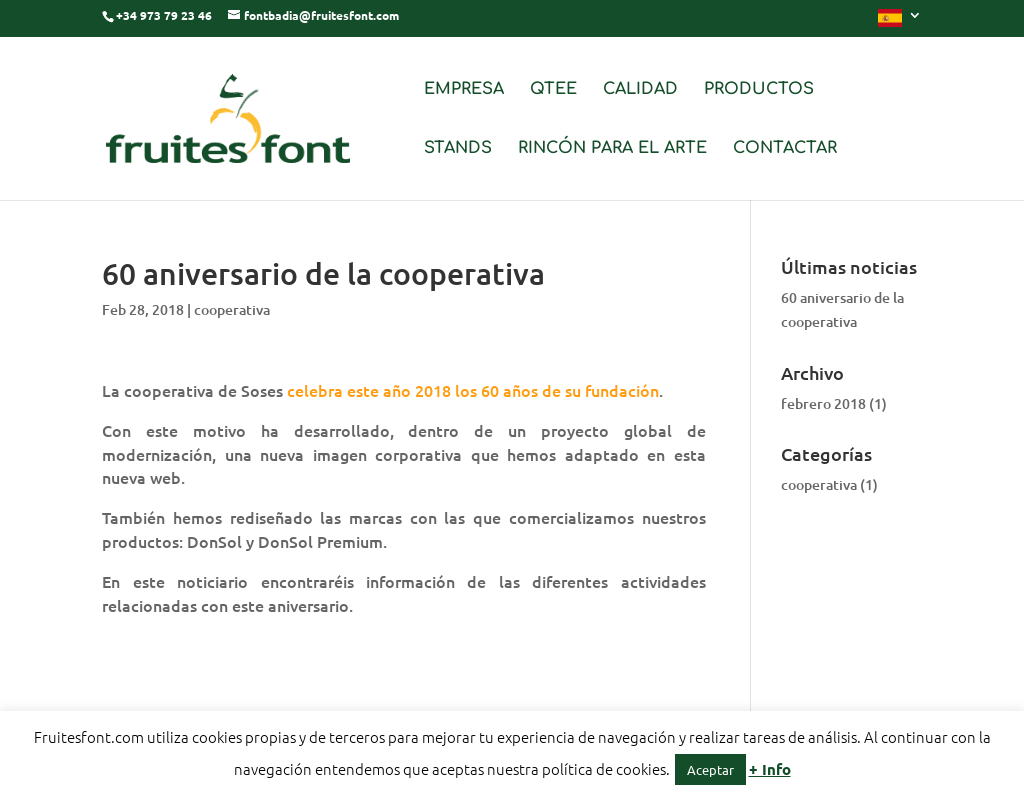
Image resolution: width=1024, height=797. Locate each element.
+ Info (770, 769)
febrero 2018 (823, 403)
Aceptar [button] (710, 769)
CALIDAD (640, 90)
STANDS (458, 149)
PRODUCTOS (759, 90)
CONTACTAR (785, 149)
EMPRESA (464, 90)
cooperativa (232, 309)
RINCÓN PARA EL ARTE (612, 149)
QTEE (553, 90)
